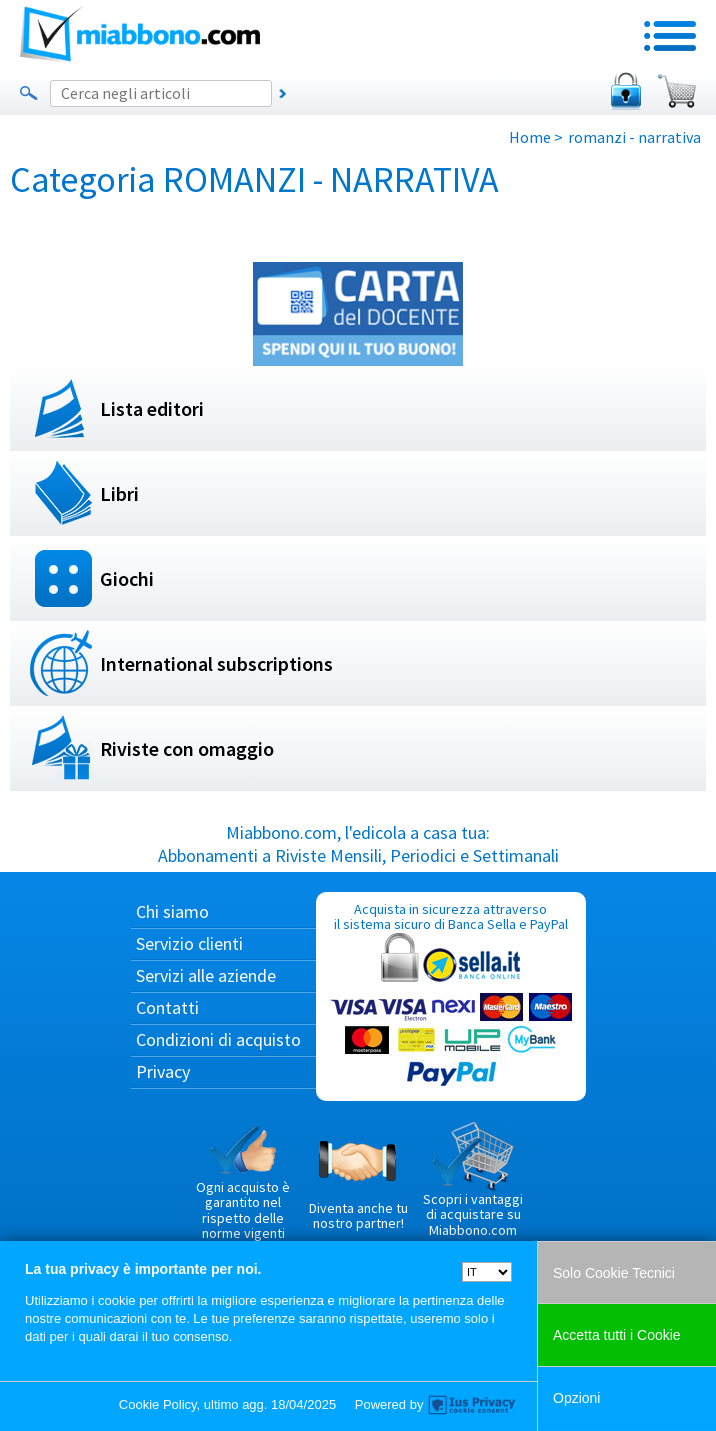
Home (530, 137)
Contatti (167, 1007)
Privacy (163, 1071)
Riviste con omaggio (187, 748)
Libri (119, 493)
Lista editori (152, 408)
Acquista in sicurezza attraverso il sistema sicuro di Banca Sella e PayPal (451, 995)
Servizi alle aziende (206, 975)
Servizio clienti (189, 943)
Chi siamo (172, 911)
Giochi (127, 578)
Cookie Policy (158, 1404)
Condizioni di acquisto (218, 1039)
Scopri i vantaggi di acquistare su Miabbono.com (473, 1180)
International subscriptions (216, 663)
